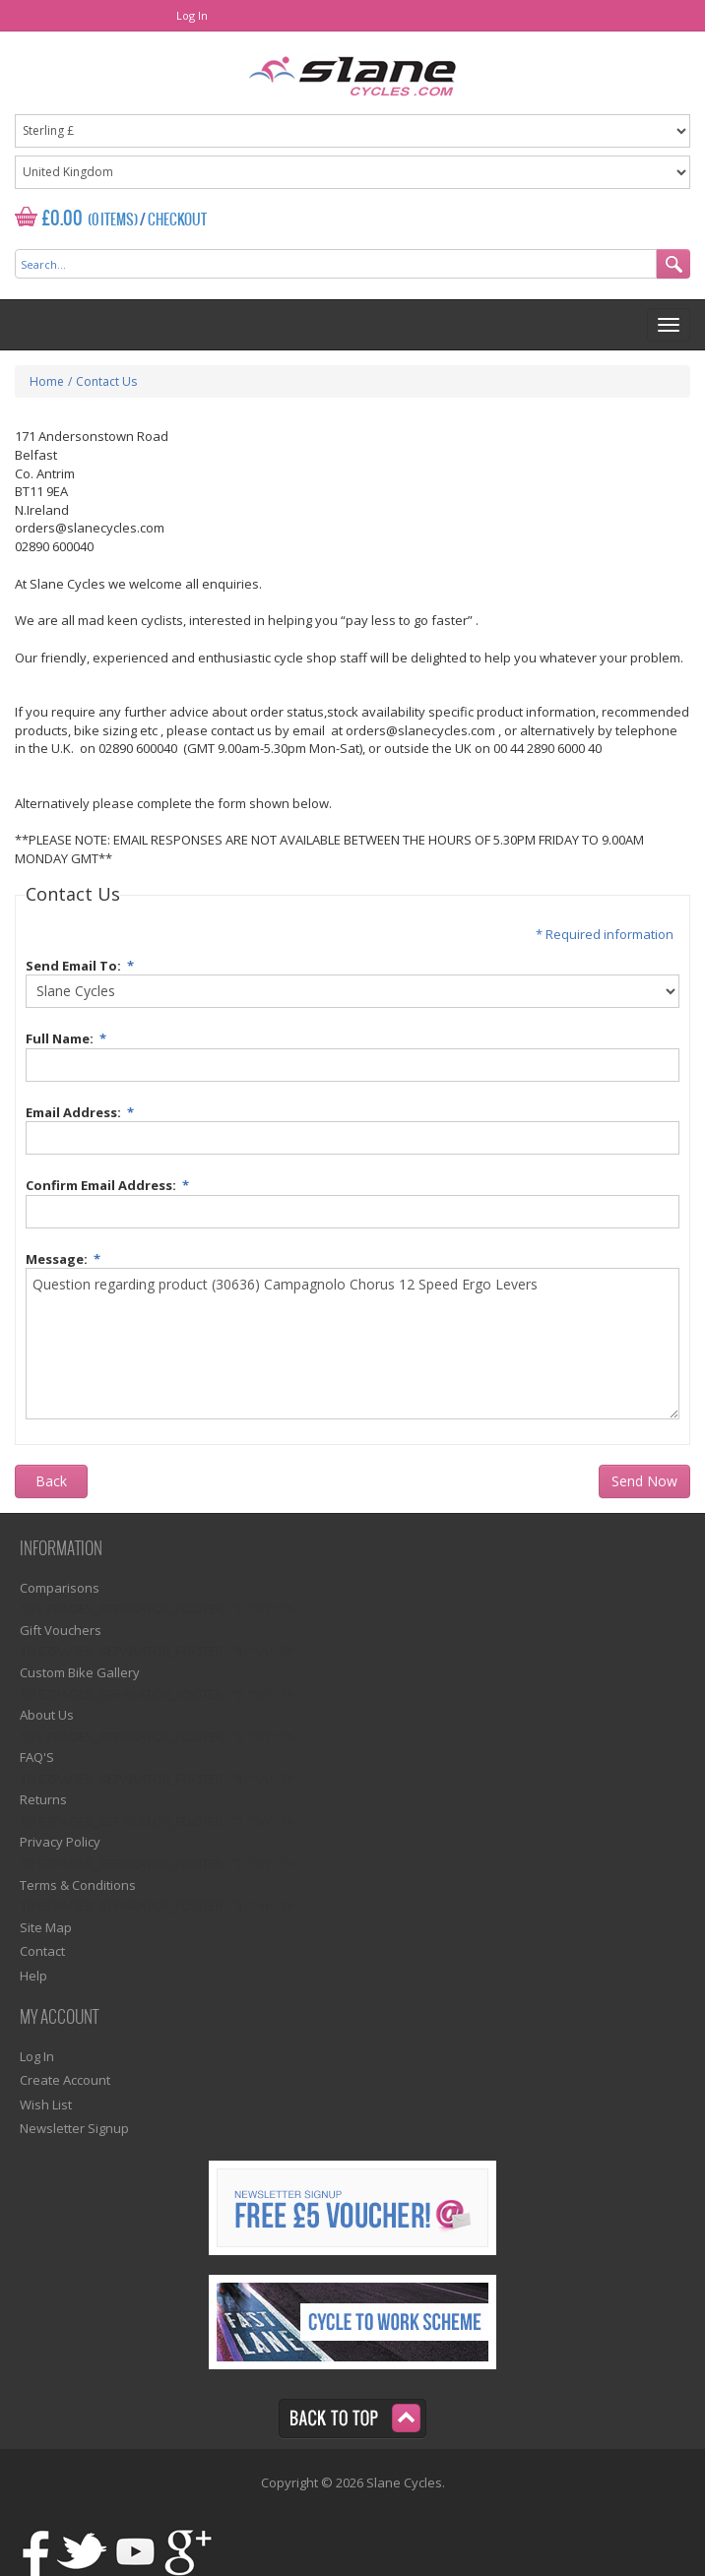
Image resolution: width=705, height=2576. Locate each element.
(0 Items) (113, 220)
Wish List (46, 2104)
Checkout (177, 220)
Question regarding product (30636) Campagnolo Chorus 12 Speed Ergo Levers (352, 1343)
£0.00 (62, 219)
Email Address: (83, 1110)
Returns (43, 1799)
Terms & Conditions (78, 1885)
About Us (47, 1715)
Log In (192, 15)
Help (33, 1975)
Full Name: (69, 1036)
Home (47, 381)
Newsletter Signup (74, 2128)
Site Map (46, 1927)
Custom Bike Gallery (80, 1672)
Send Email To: (83, 963)
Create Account (65, 2080)
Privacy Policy (60, 1842)
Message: (66, 1256)
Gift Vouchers (60, 1630)
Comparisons (59, 1588)
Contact (42, 1951)
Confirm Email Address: (110, 1182)
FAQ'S (37, 1757)
